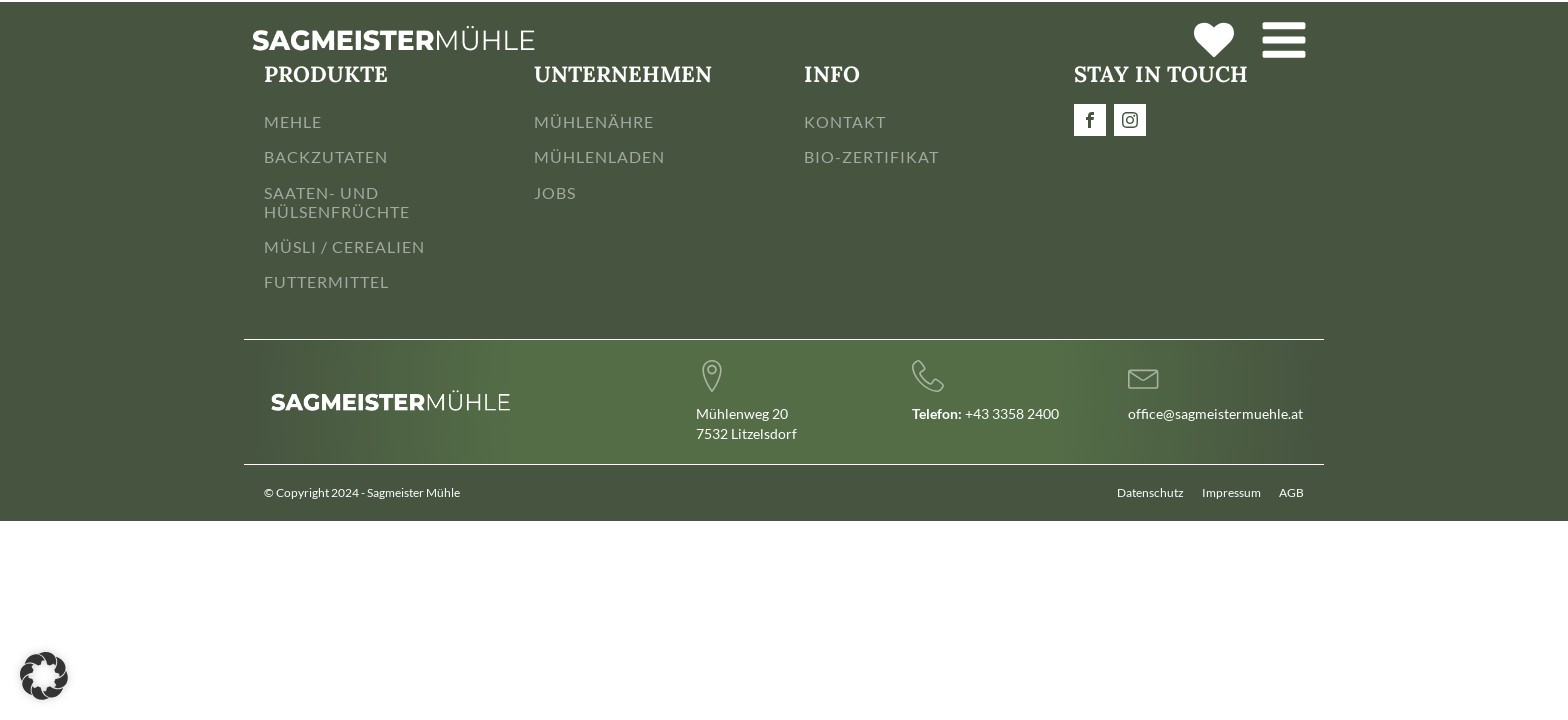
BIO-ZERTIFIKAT (871, 156)
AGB (1291, 492)
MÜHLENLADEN (599, 156)
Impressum (1231, 492)
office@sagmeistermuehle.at (1215, 413)
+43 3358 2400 (985, 413)
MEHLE (293, 121)
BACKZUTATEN (326, 156)
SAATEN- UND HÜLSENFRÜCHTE (337, 202)
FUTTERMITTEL (326, 281)
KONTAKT (845, 121)
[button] (44, 676)
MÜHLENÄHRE (594, 121)
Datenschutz (1150, 492)
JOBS (555, 192)
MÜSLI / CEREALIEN (344, 246)
